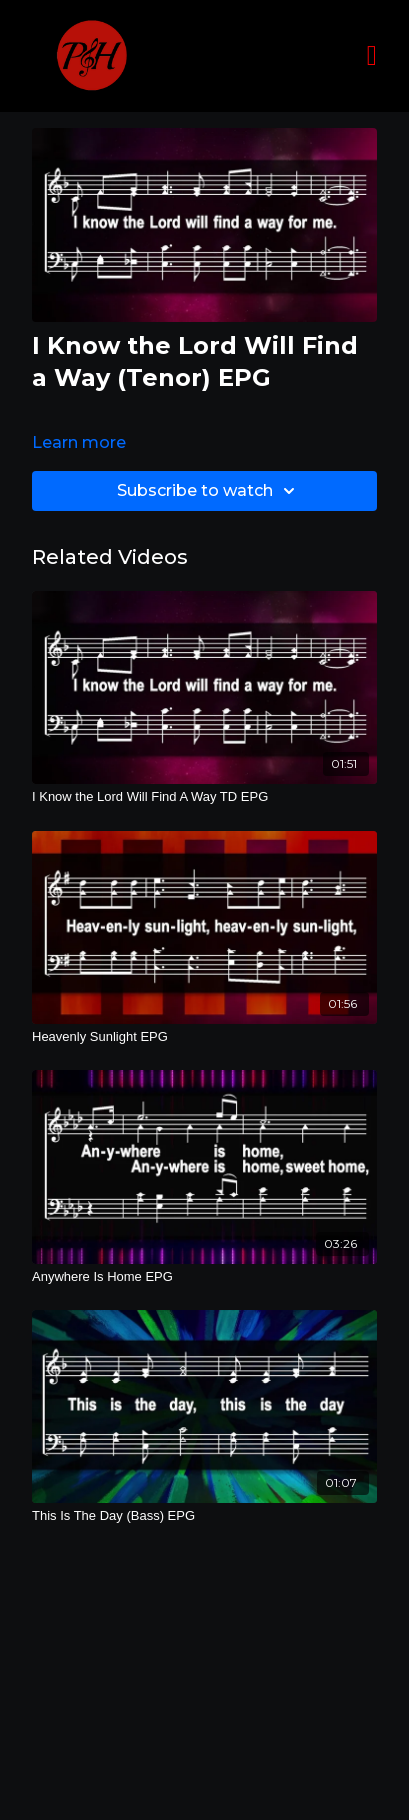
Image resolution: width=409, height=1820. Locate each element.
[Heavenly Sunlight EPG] (204, 1037)
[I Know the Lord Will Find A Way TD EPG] (204, 797)
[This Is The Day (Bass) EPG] (204, 1516)
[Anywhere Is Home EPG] (204, 1277)
